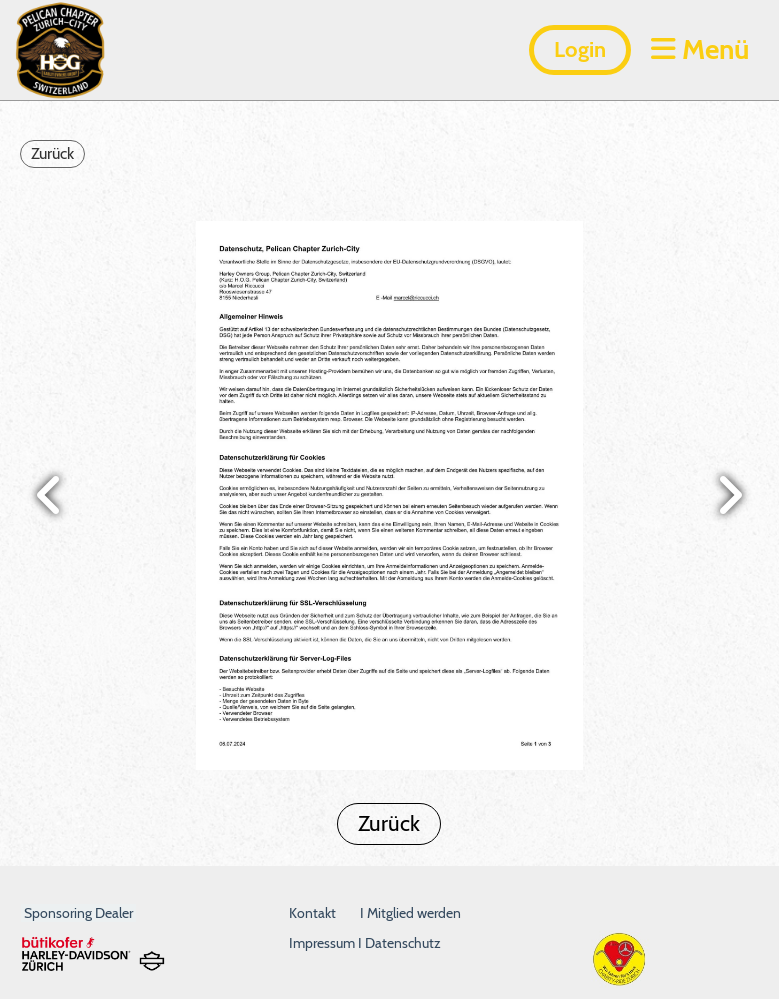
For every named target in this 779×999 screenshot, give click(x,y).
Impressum (323, 943)
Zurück (52, 153)
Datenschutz (403, 943)
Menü (700, 49)
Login (580, 49)
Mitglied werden (414, 913)
